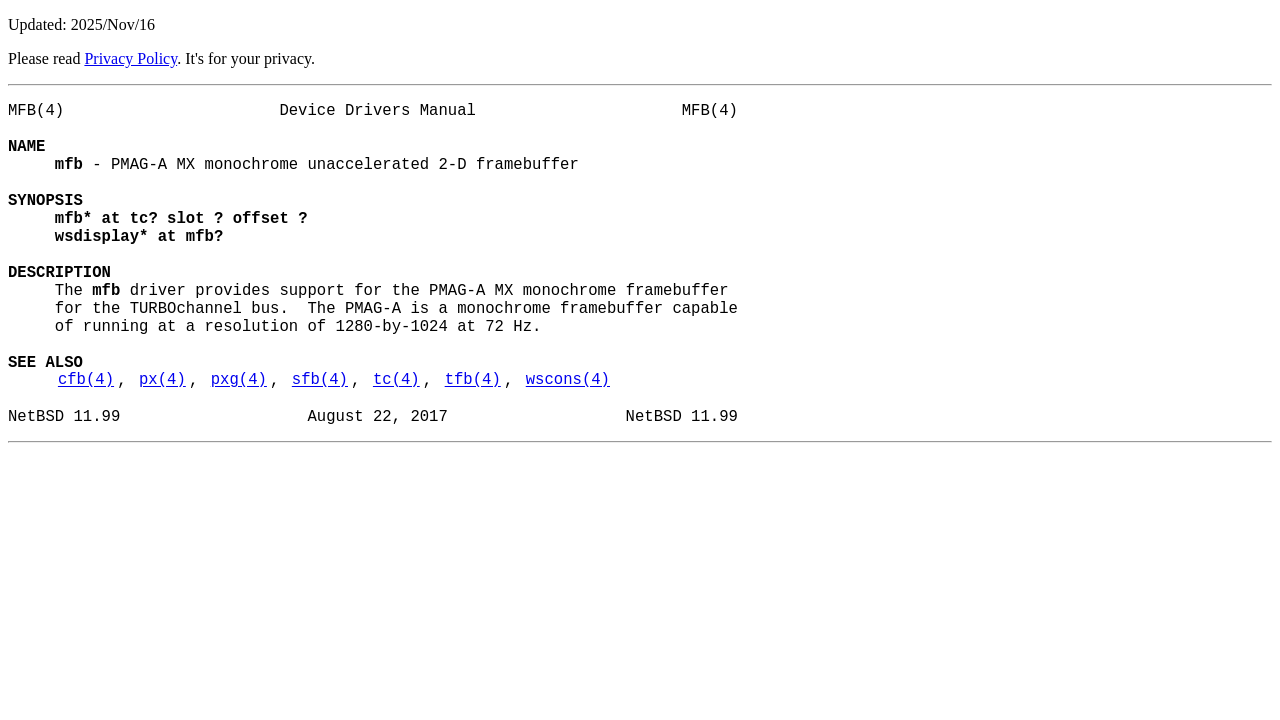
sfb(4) (320, 443)
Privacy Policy (130, 58)
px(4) (162, 443)
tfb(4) (473, 443)
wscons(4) (568, 443)
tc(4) (396, 443)
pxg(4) (239, 443)
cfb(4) (86, 443)
